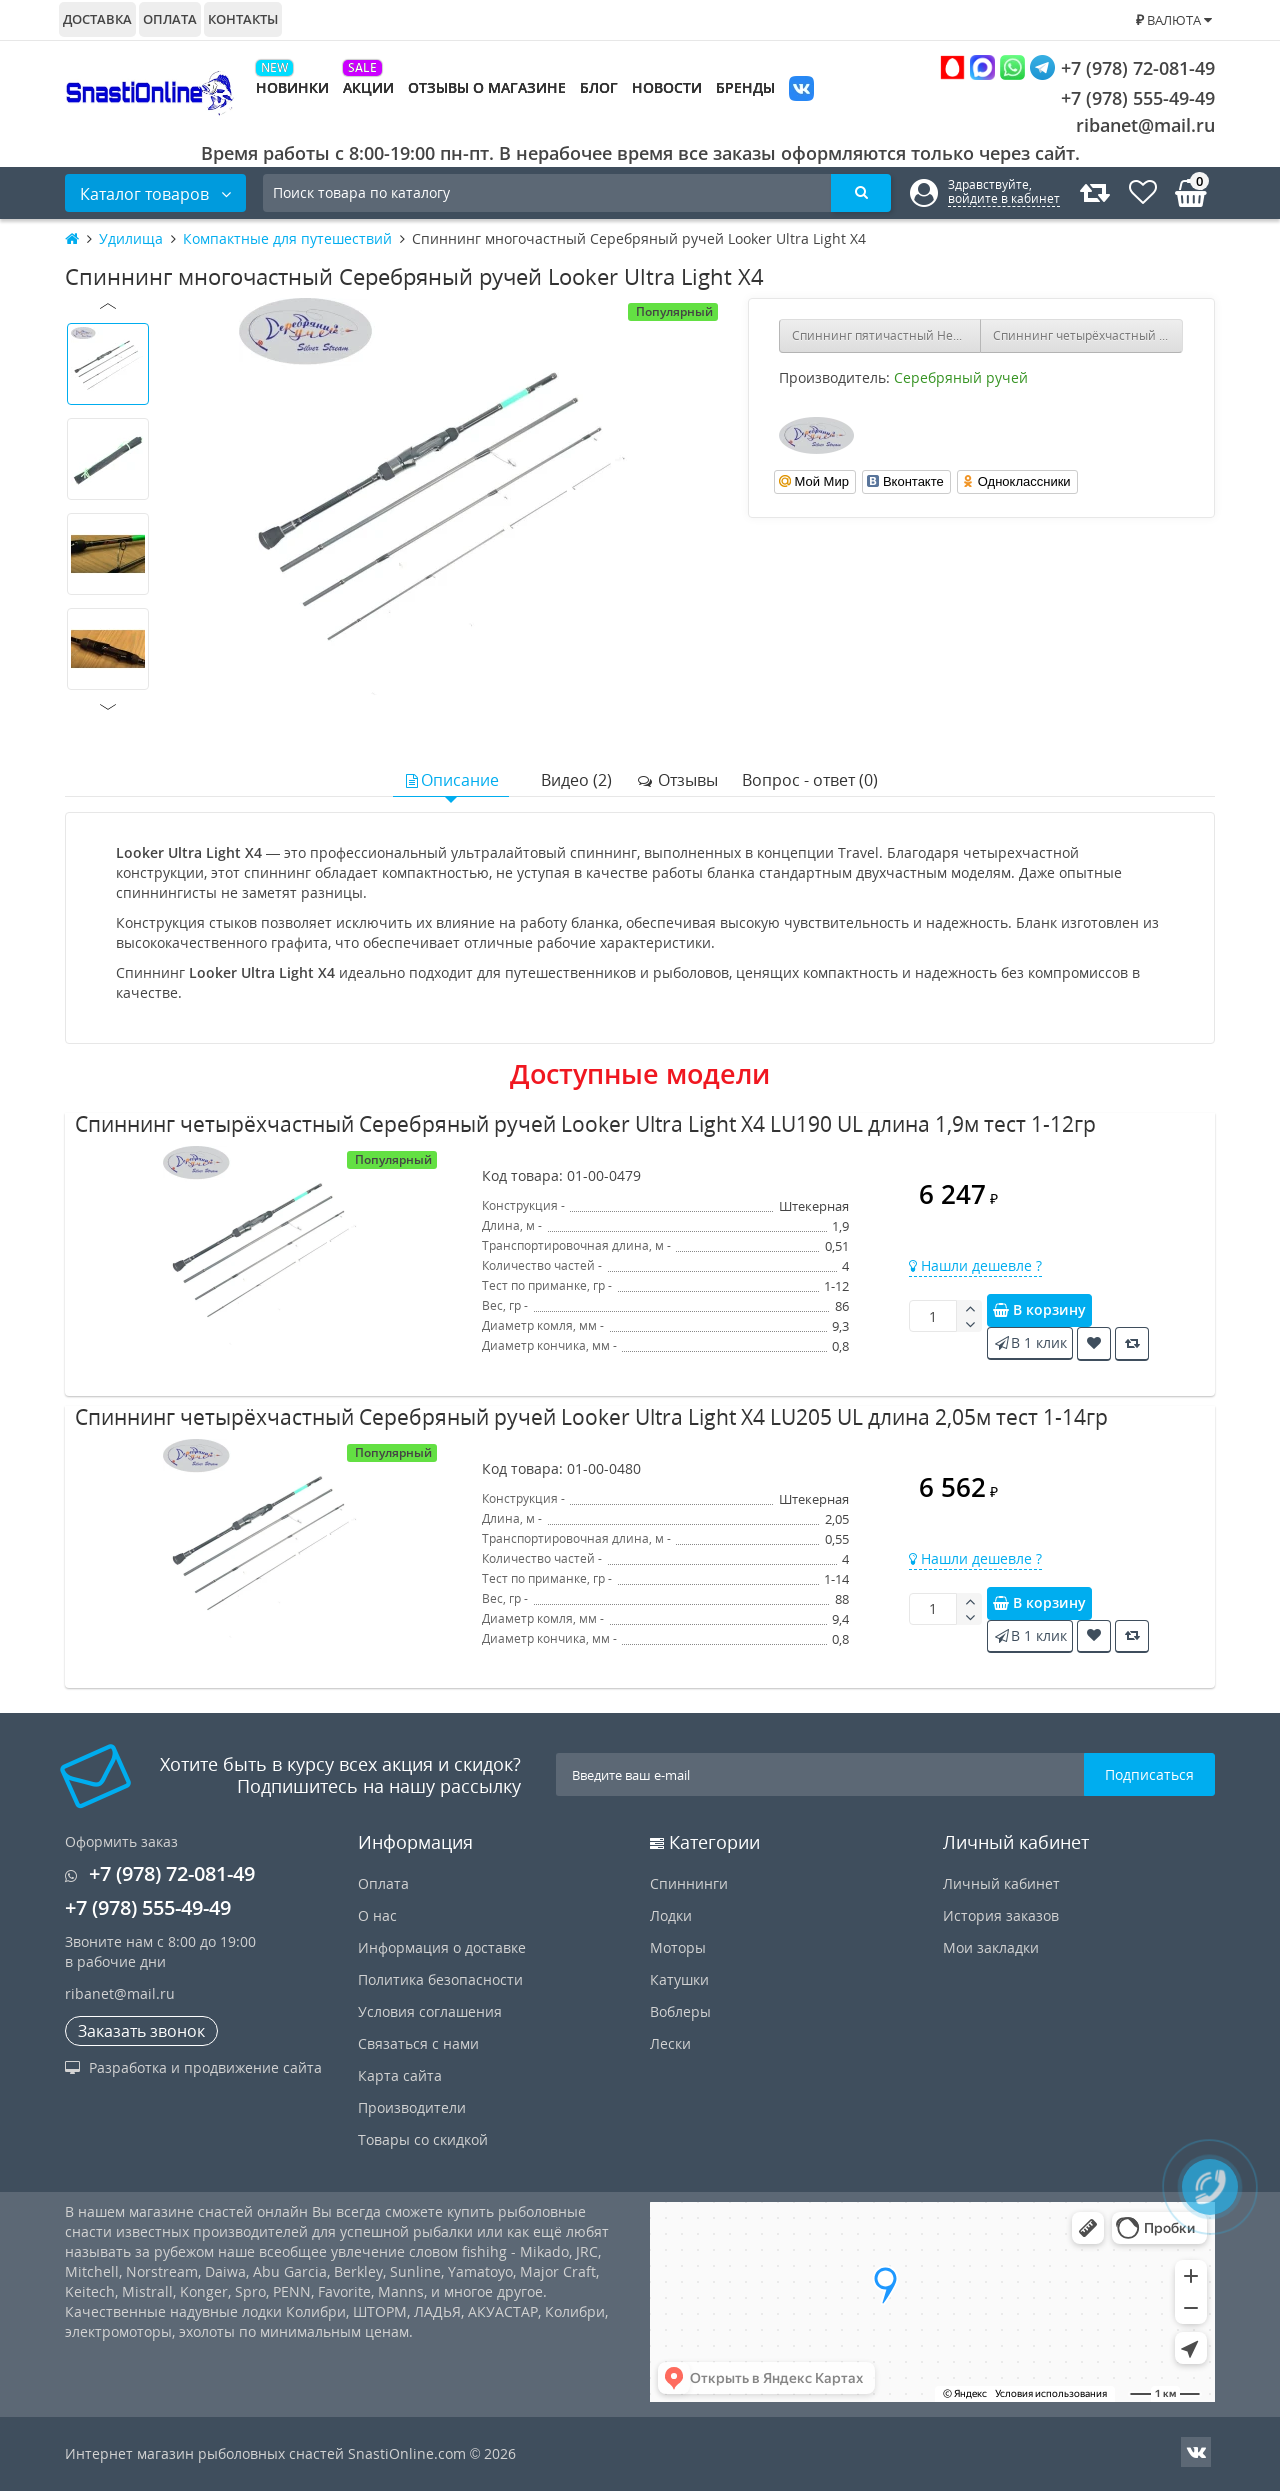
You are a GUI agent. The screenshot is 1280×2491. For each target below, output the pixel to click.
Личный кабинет (1001, 1883)
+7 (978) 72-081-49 (1077, 67)
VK (801, 90)
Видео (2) (576, 780)
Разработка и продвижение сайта (193, 2067)
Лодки (671, 1915)
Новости (667, 87)
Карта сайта (400, 2075)
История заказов (1001, 1915)
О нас (377, 1915)
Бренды (745, 87)
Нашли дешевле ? (975, 1265)
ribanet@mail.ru (1145, 125)
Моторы (678, 1947)
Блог (599, 87)
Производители (412, 2107)
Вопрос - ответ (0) (810, 780)
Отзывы (677, 780)
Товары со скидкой (423, 2139)
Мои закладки (991, 1947)
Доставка (97, 19)
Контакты (243, 19)
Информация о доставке (442, 1947)
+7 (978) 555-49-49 (1122, 98)
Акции (368, 87)
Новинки (292, 87)
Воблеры (680, 2011)
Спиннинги (689, 1883)
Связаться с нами (418, 2043)
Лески (670, 2043)
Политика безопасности (440, 1979)
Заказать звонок (141, 2031)
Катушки (679, 1979)
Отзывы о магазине (487, 87)
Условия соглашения (430, 2011)
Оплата (170, 19)
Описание (451, 780)
